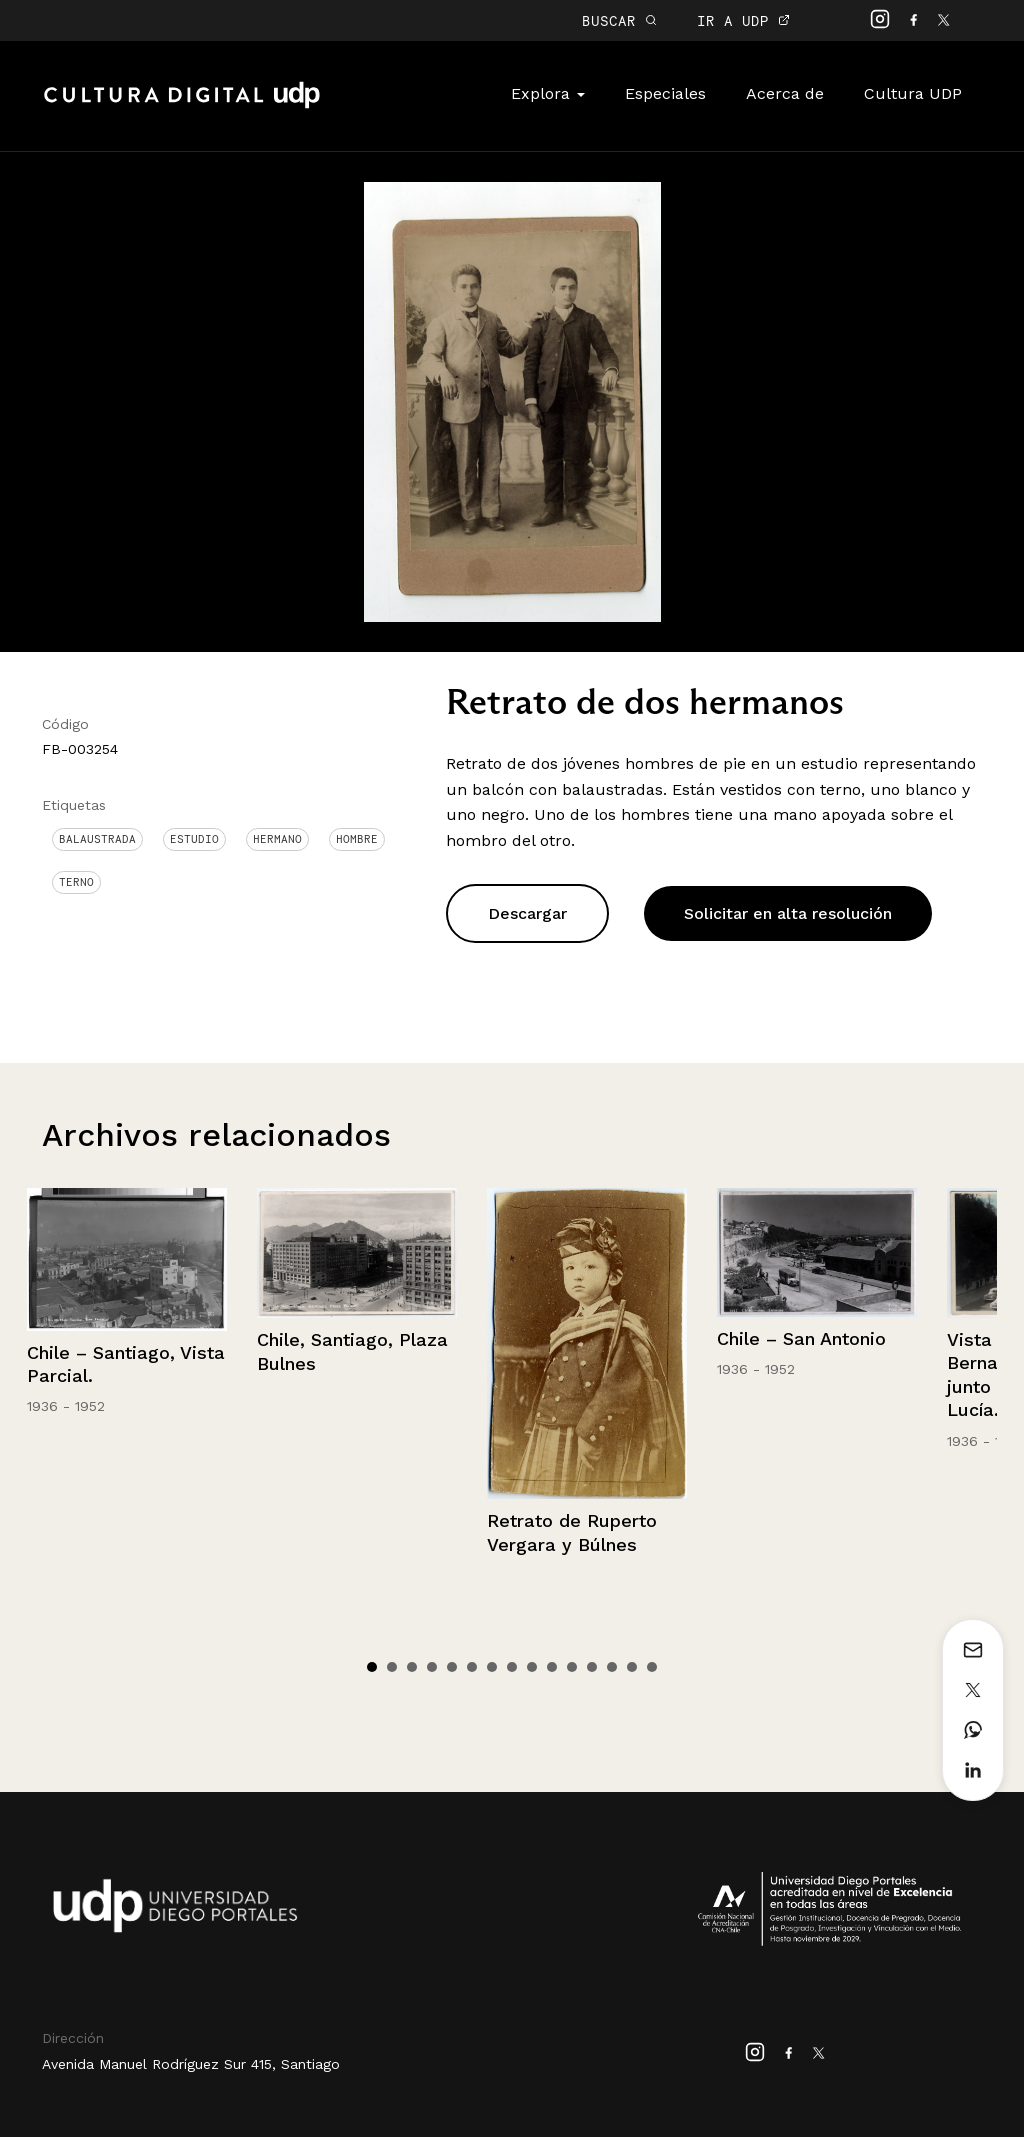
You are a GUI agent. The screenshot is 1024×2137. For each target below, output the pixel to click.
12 (592, 1667)
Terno (76, 882)
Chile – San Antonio (801, 1338)
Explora (548, 93)
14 (632, 1667)
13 (612, 1667)
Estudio (194, 839)
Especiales (665, 93)
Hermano (277, 839)
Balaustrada (97, 839)
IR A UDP (743, 20)
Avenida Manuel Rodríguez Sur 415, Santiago (191, 2064)
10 (552, 1667)
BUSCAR (619, 20)
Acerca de (785, 93)
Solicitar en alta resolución (788, 913)
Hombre (357, 839)
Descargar (527, 913)
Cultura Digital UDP (182, 106)
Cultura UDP (913, 93)
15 (652, 1667)
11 (572, 1667)
